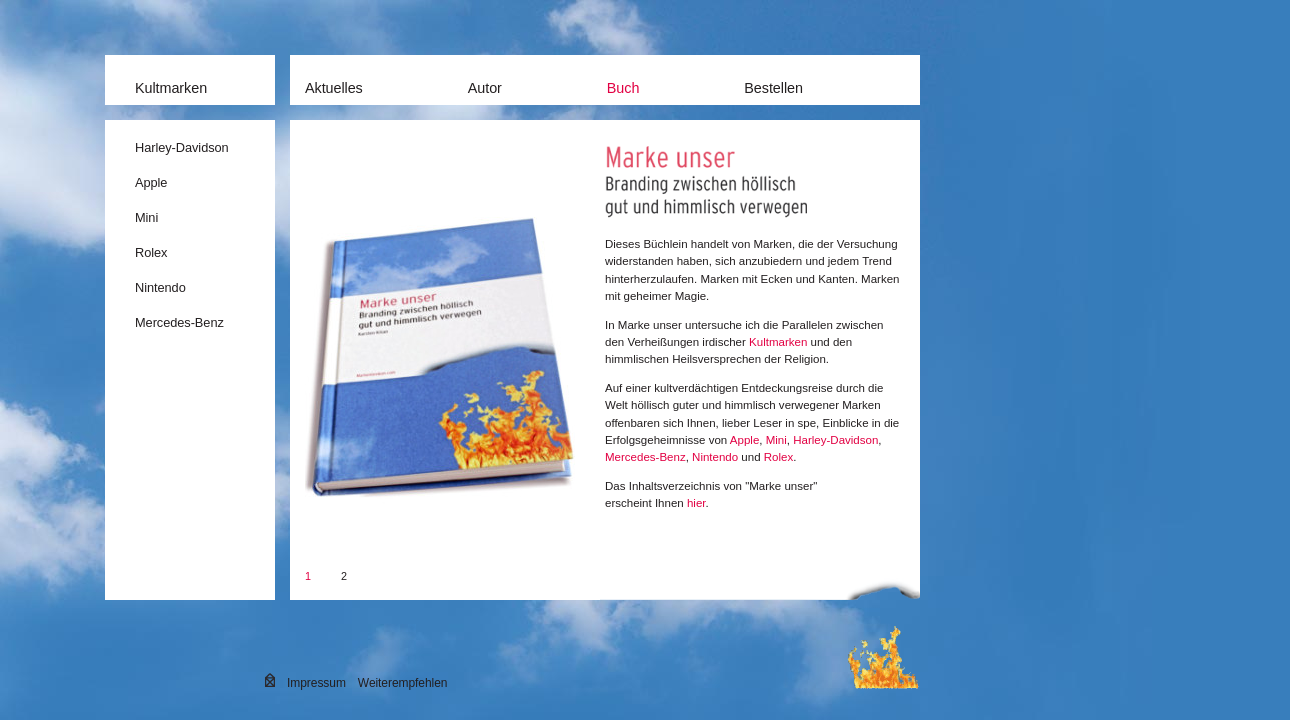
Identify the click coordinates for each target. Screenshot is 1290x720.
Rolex (151, 252)
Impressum (316, 683)
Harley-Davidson (182, 147)
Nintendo (160, 287)
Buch (623, 88)
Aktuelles (334, 88)
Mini (146, 217)
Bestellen (773, 88)
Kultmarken (171, 88)
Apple (151, 182)
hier (696, 503)
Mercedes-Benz (179, 322)
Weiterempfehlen (403, 683)
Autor (485, 88)
